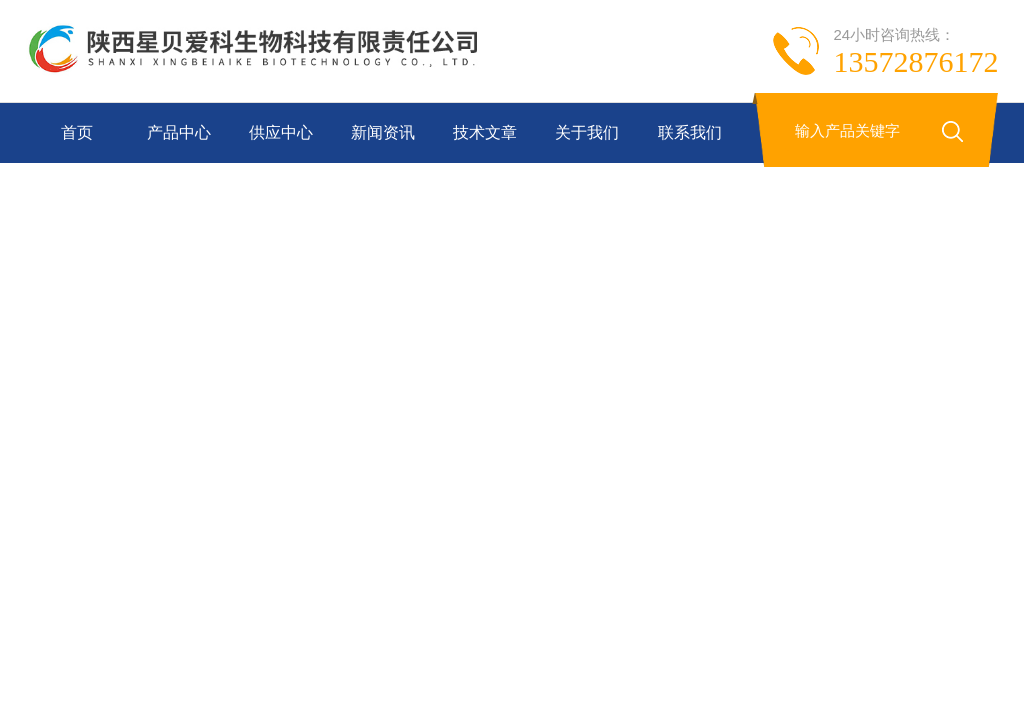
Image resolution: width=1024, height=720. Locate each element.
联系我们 (690, 132)
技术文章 (485, 132)
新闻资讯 (383, 132)
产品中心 (179, 132)
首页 (77, 132)
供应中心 (281, 132)
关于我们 (587, 132)
